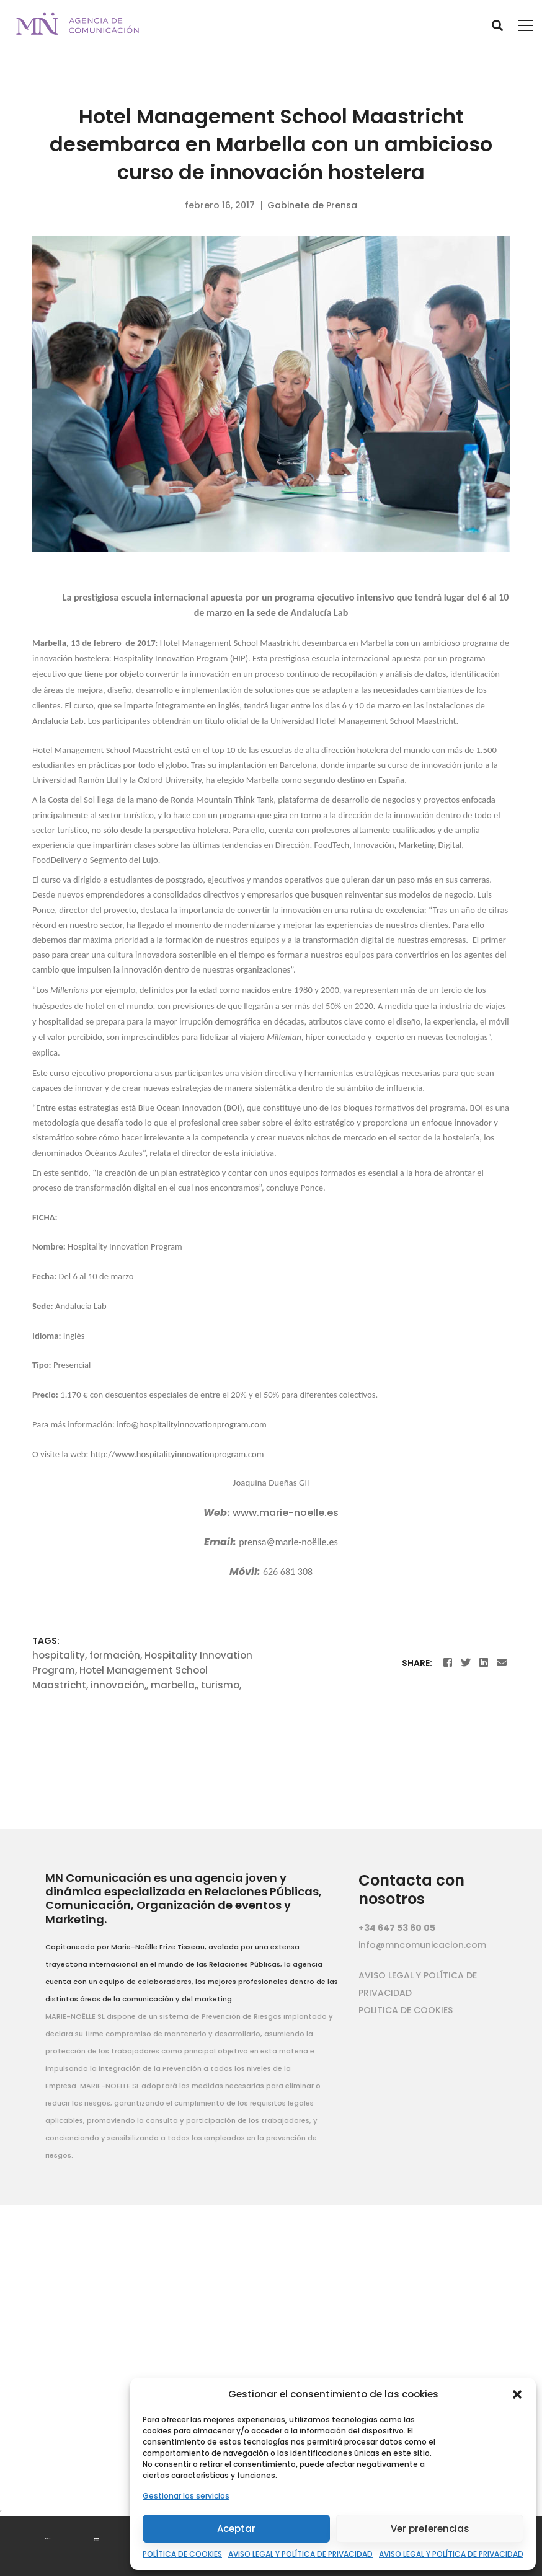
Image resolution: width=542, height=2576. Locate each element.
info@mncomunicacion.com (422, 1945)
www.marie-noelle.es (286, 1513)
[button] (517, 2394)
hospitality (58, 1655)
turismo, (221, 1685)
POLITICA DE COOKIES (405, 2010)
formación (114, 1655)
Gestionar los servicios (186, 2495)
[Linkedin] (483, 1662)
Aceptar (236, 2528)
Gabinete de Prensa (312, 205)
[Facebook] (447, 1662)
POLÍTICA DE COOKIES (182, 2554)
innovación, (118, 1685)
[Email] (502, 1662)
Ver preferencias (430, 2528)
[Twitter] (466, 1662)
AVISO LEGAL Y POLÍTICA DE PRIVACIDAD (300, 2554)
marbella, (174, 1685)
